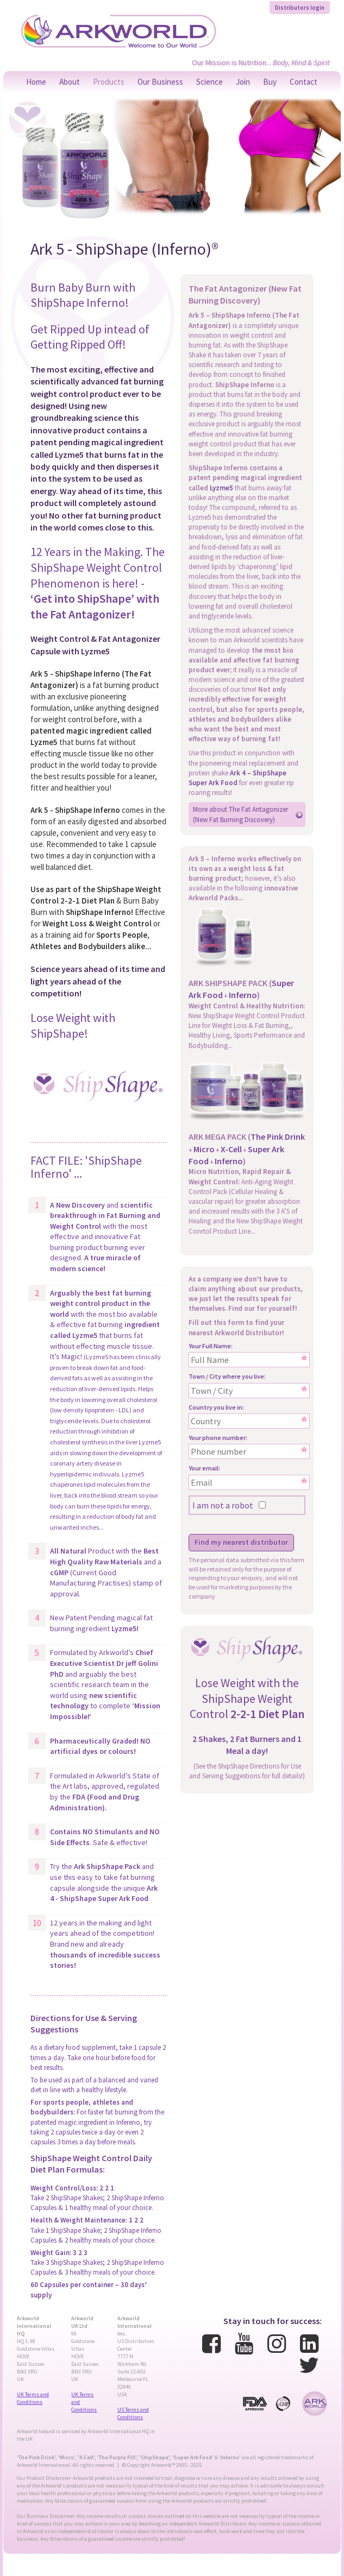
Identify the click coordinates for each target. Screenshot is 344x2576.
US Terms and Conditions (133, 2413)
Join (243, 82)
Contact (303, 82)
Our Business (160, 82)
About (69, 82)
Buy (270, 82)
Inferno (243, 994)
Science (209, 82)
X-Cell (231, 1149)
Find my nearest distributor (241, 1542)
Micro (204, 1149)
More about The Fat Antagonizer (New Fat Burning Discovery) (240, 814)
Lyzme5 (221, 488)
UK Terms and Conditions (33, 2398)
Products (108, 82)
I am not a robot (222, 1505)
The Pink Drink (278, 1136)
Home (36, 82)
